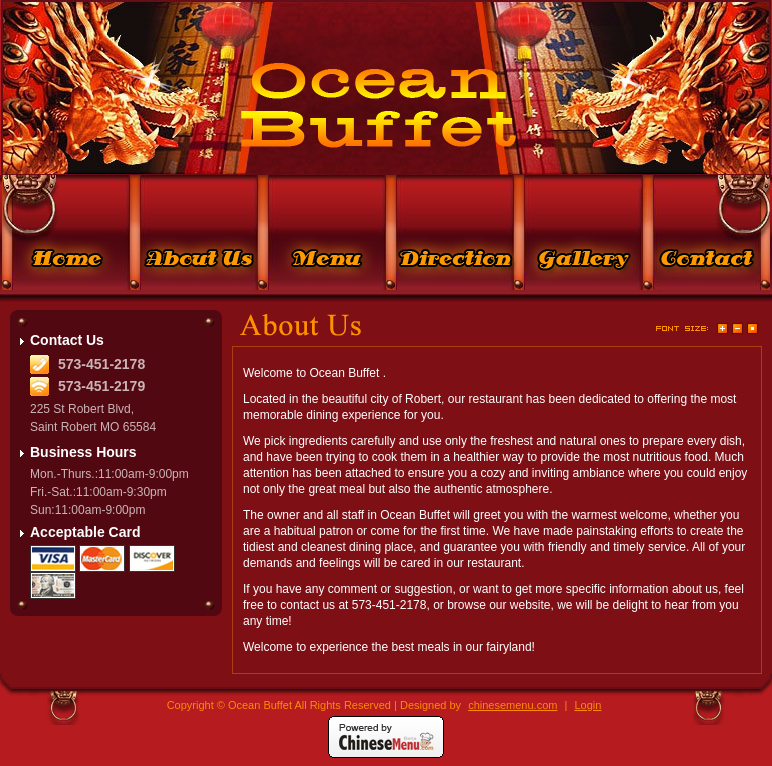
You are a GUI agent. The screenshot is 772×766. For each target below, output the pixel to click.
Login (587, 705)
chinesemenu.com (512, 705)
